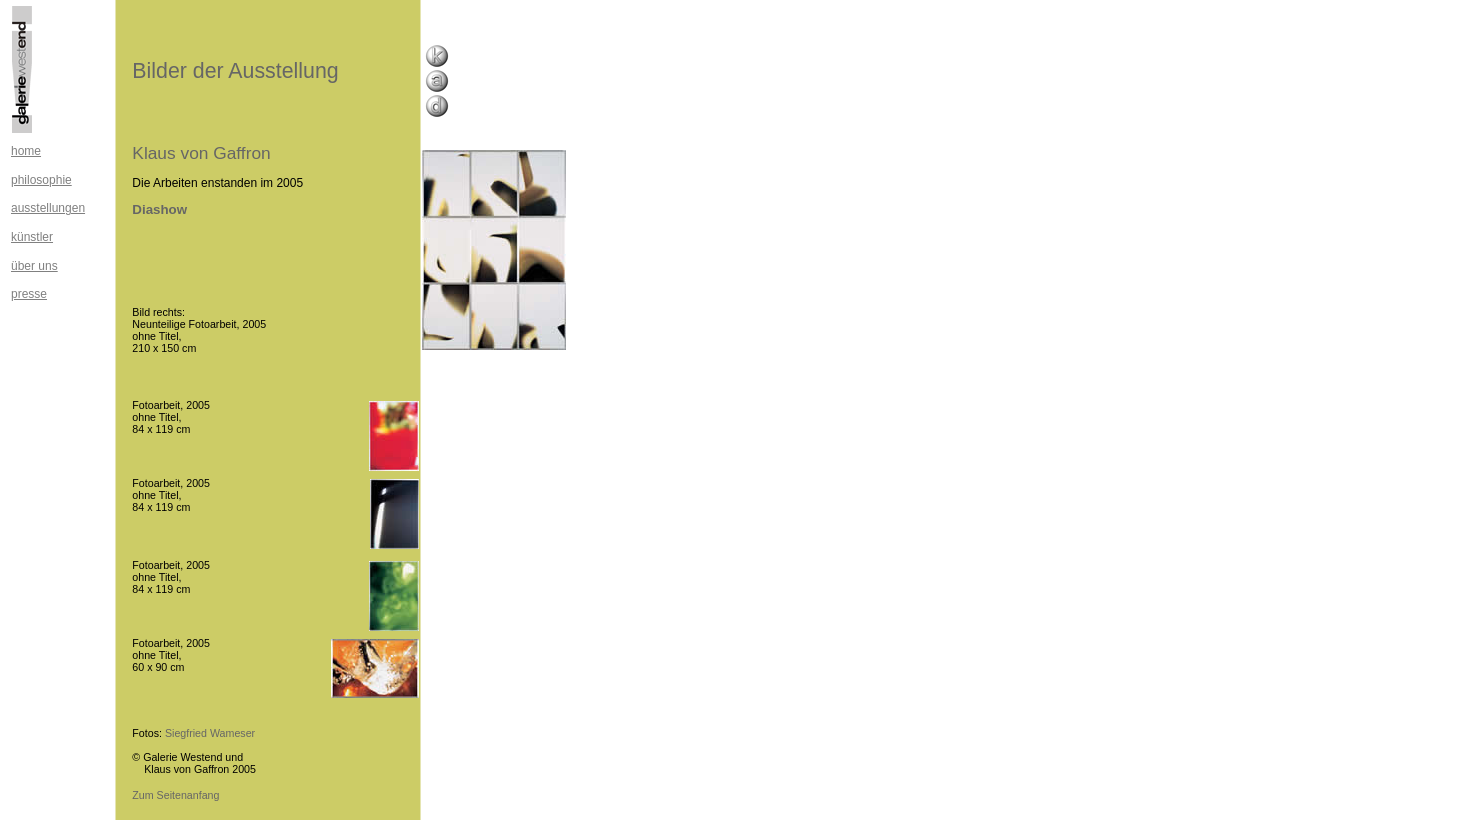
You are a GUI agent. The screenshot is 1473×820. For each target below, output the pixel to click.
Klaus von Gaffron (201, 153)
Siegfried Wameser (210, 733)
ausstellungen (48, 208)
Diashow (159, 209)
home (26, 151)
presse (29, 294)
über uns (34, 266)
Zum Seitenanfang (175, 795)
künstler (32, 237)
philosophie (41, 180)
